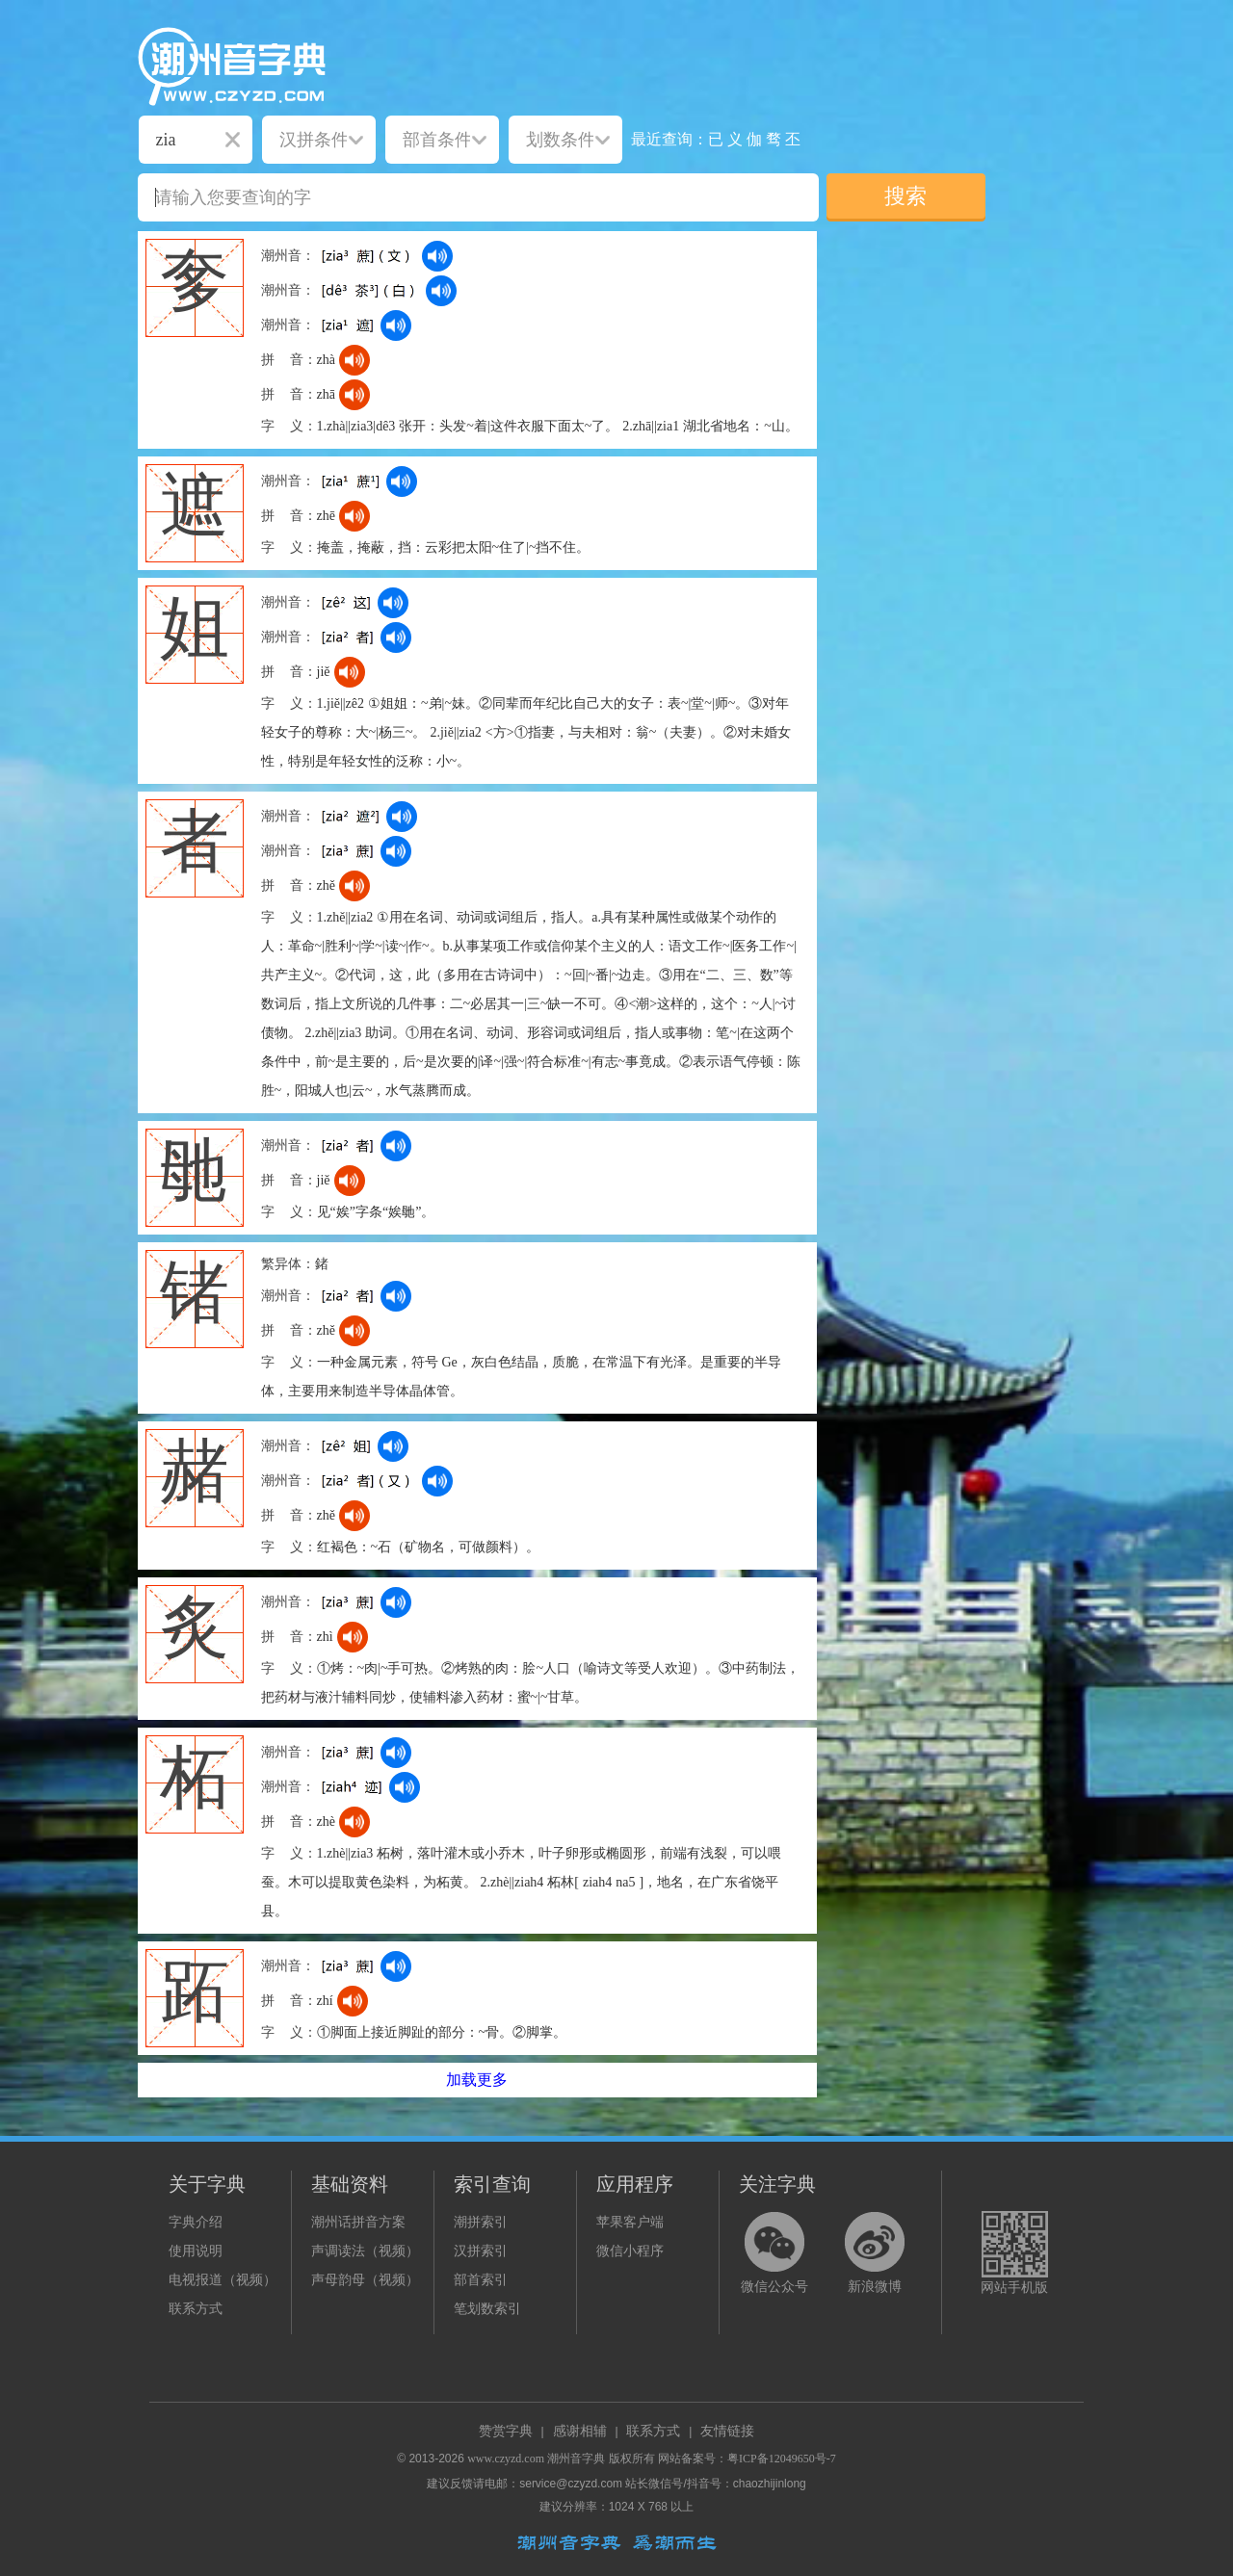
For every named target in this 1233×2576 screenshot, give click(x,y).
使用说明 (196, 2251)
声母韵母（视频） (365, 2280)
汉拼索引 (481, 2251)
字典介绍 (196, 2222)
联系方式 (196, 2309)
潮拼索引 (481, 2222)
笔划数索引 (487, 2309)
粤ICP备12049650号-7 (781, 2458)
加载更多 (477, 2079)
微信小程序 (630, 2251)
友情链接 (727, 2431)
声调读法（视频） (365, 2251)
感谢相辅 (580, 2431)
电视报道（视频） (222, 2280)
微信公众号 (774, 2286)
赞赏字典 (506, 2431)
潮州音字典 (576, 2458)
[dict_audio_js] (437, 256)
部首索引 (481, 2280)
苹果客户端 (630, 2222)
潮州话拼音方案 (358, 2222)
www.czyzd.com (505, 2458)
